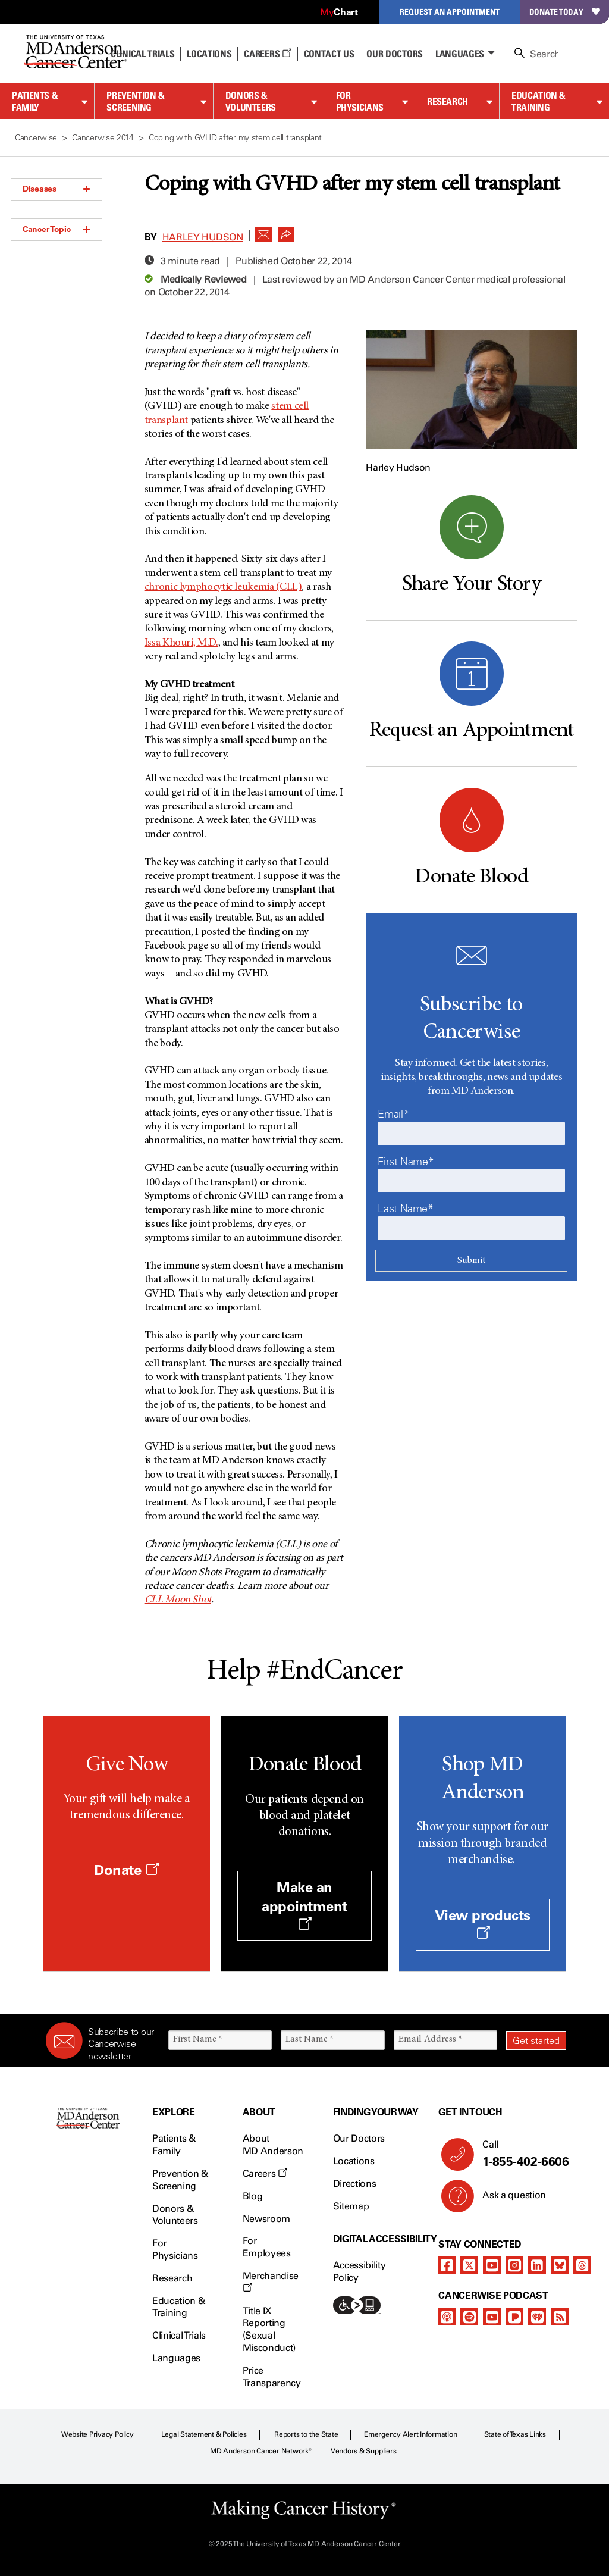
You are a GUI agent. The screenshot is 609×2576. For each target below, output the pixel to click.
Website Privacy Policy (97, 2434)
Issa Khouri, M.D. (181, 643)
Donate (126, 1870)
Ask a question (507, 2199)
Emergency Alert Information (410, 2434)
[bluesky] (559, 2265)
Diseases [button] (56, 188)
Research (447, 101)
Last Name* (405, 1208)
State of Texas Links (515, 2434)
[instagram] (514, 2265)
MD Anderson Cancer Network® (261, 2451)
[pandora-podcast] (514, 2316)
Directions (354, 2183)
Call (519, 2154)
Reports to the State (306, 2434)
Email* (393, 1113)
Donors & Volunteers (250, 101)
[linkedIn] (537, 2265)
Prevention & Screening (135, 101)
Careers (267, 54)
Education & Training (538, 101)
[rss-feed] (559, 2316)
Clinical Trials (142, 54)
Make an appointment (304, 1904)
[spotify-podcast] (469, 2316)
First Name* (406, 1161)
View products (482, 1923)
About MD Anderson (273, 2144)
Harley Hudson (202, 237)
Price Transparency (272, 2377)
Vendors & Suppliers (363, 2451)
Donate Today (564, 12)
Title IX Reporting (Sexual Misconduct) (269, 2329)
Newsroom (266, 2218)
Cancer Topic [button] (56, 229)
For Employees (267, 2247)
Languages (459, 54)
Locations (354, 2161)
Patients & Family (35, 101)
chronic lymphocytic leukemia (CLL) (223, 587)
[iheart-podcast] (537, 2316)
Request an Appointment (450, 12)
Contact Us (329, 54)
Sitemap (351, 2206)
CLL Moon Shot (178, 1600)
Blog (253, 2196)
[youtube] (492, 2265)
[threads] (582, 2265)
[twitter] (469, 2265)
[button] (263, 231)
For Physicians (360, 101)
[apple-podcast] (446, 2316)
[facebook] (446, 2265)
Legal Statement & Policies (204, 2434)
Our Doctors (394, 54)
